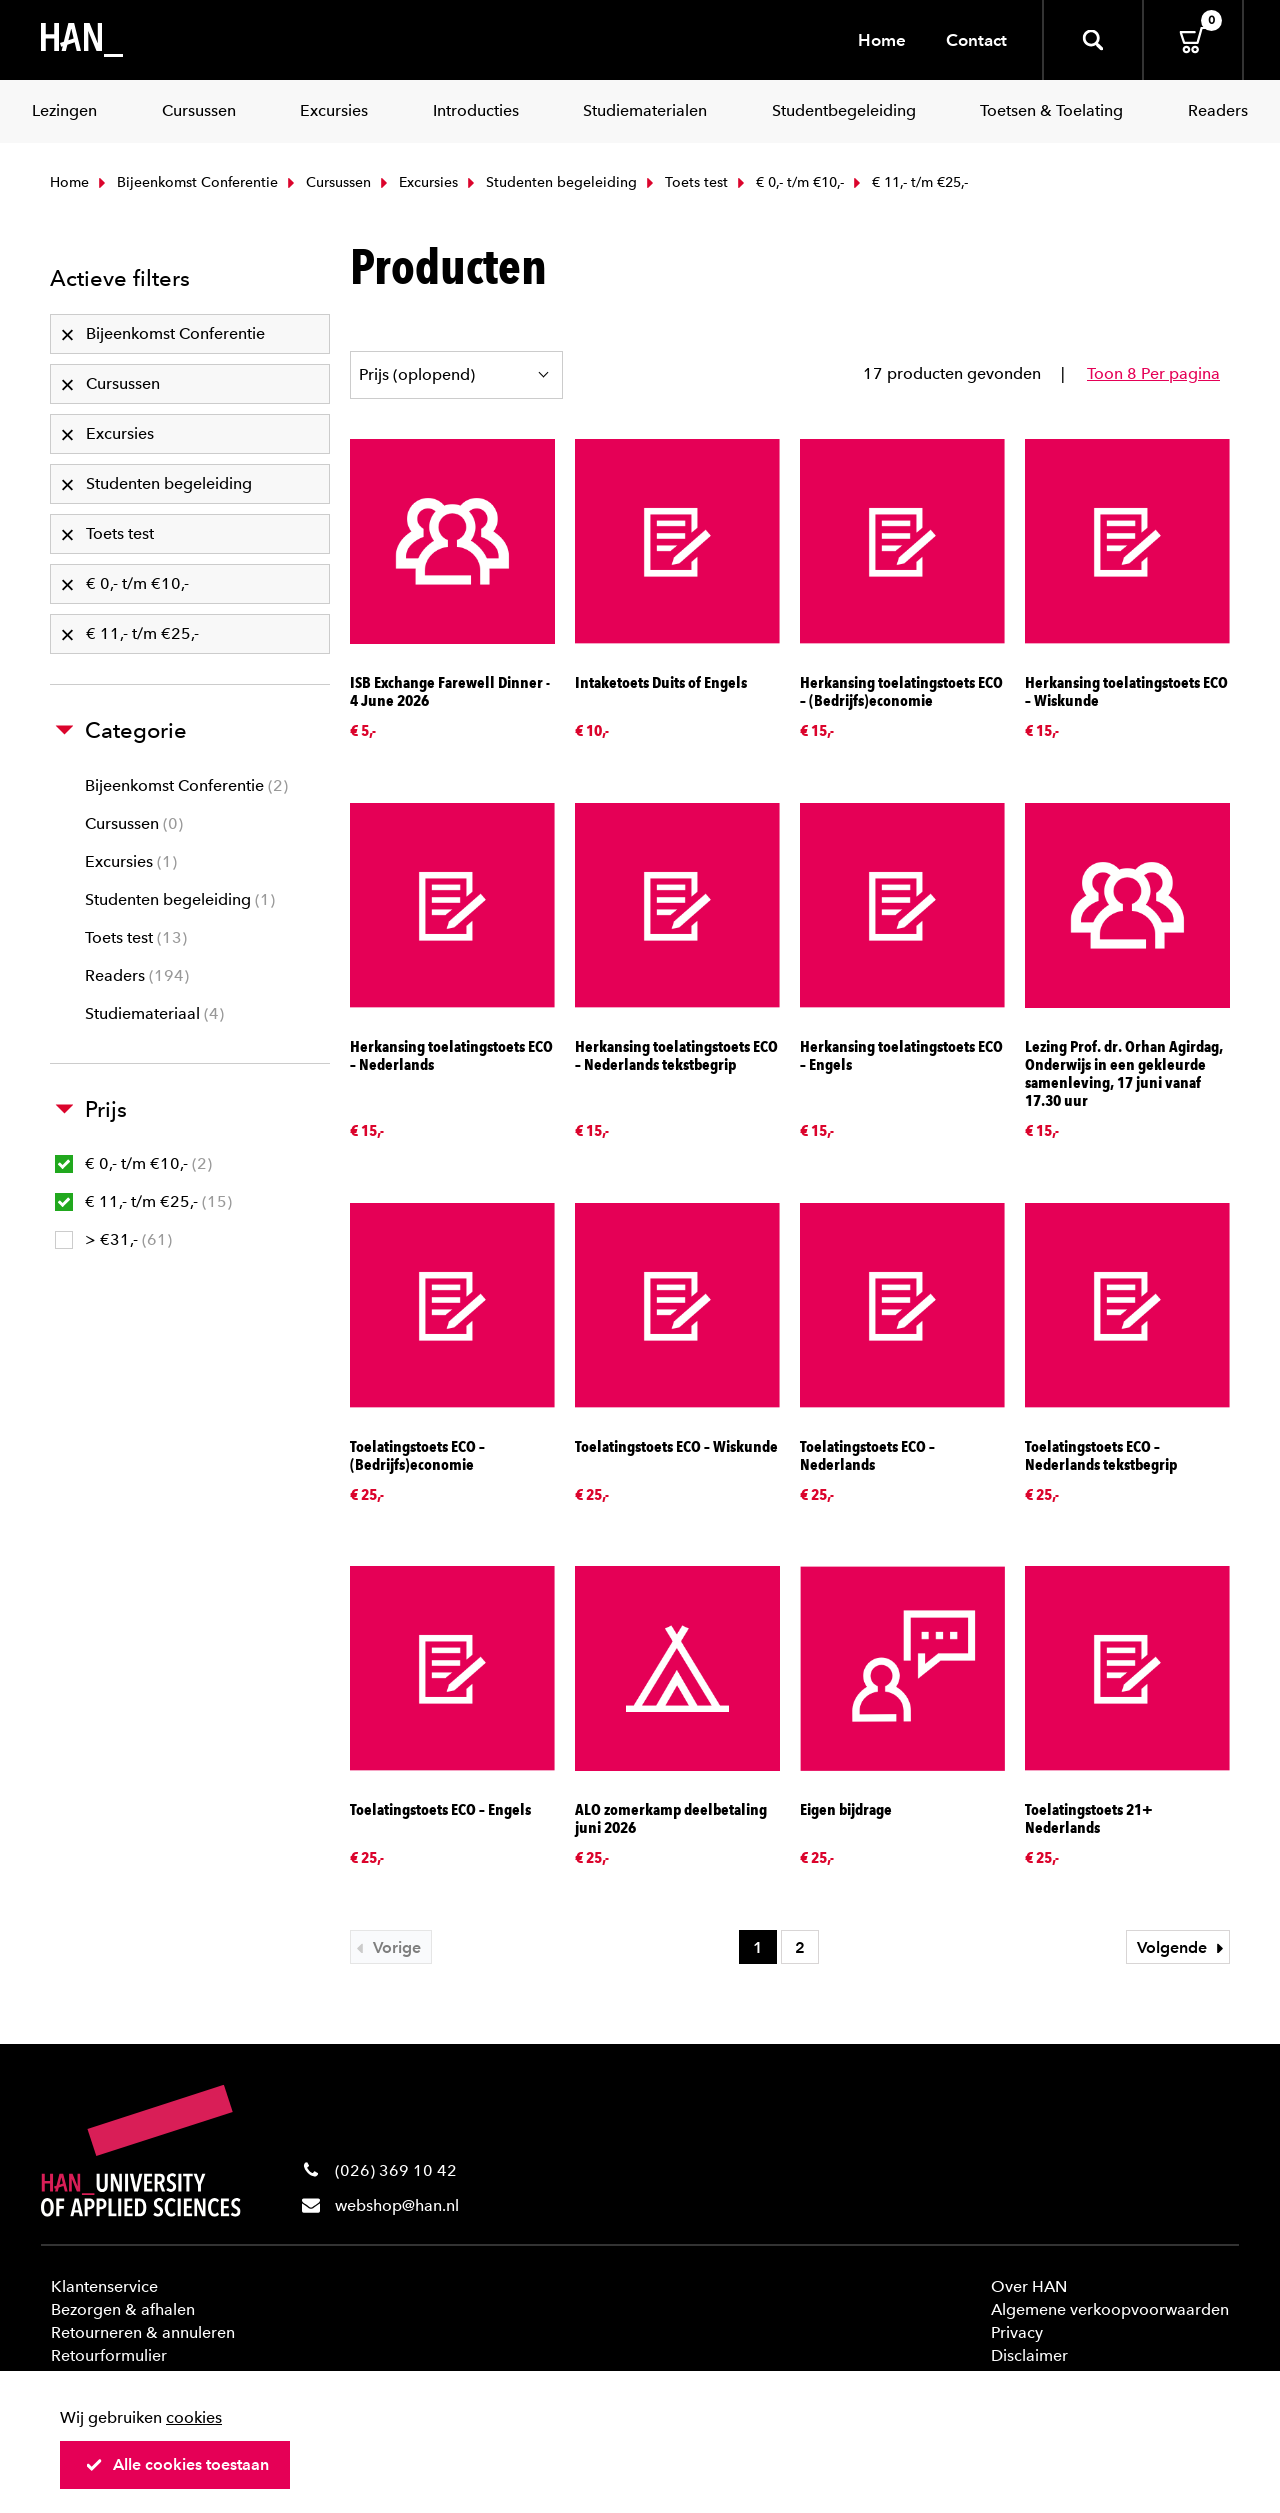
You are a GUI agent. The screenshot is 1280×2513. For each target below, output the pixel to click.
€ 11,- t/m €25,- (143, 1201)
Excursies (417, 182)
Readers (137, 975)
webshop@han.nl (397, 2205)
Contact (976, 40)
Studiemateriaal (154, 1013)
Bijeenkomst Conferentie (186, 182)
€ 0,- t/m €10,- (788, 182)
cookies (194, 2417)
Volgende (1183, 1947)
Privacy (1017, 2332)
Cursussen (327, 182)
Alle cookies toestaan (177, 2464)
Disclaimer (1029, 2355)
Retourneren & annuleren (143, 2332)
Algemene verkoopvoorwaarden (1110, 2309)
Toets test (685, 182)
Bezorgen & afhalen (123, 2309)
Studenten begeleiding (550, 182)
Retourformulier (109, 2355)
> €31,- (113, 1239)
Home (882, 40)
